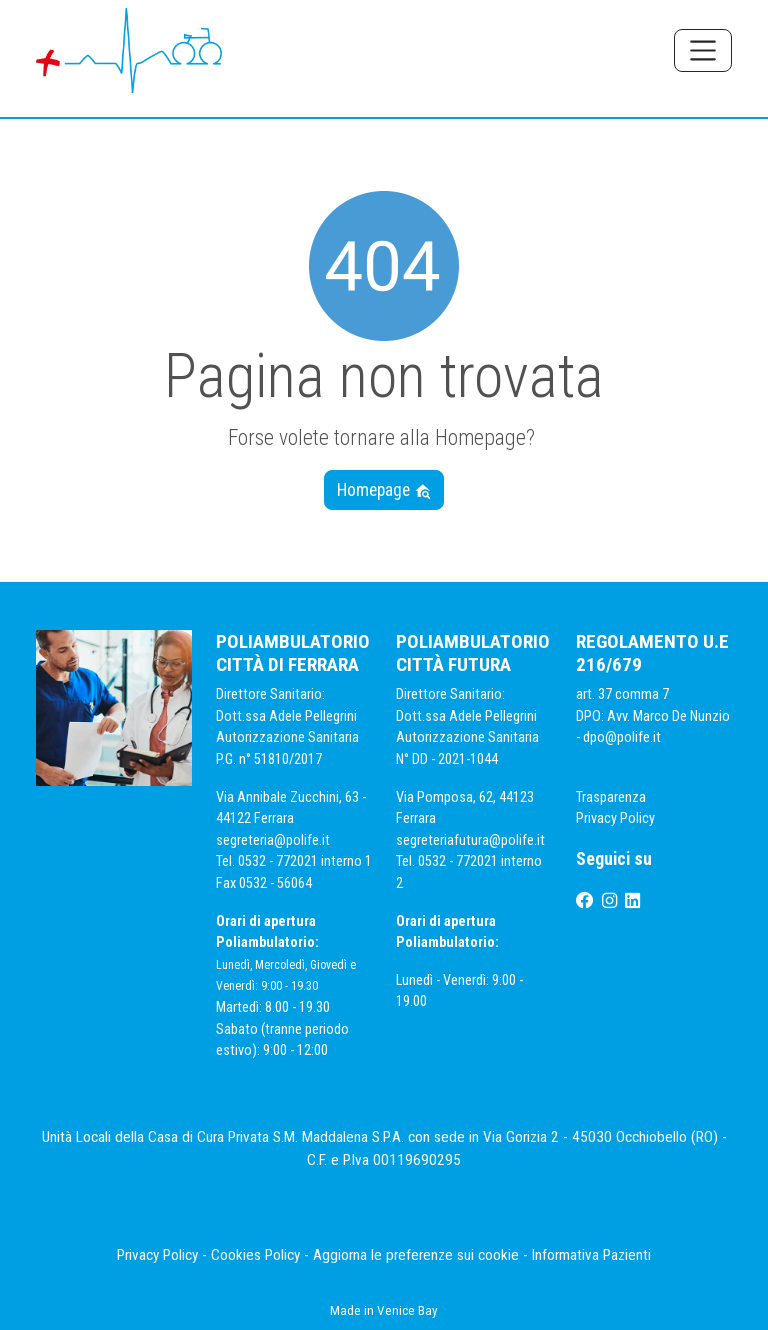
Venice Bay (407, 1310)
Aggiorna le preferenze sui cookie (416, 1255)
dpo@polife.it (623, 737)
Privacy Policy (617, 818)
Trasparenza (611, 797)
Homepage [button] (384, 490)
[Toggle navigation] (703, 50)
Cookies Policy (255, 1255)
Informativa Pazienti (591, 1255)
